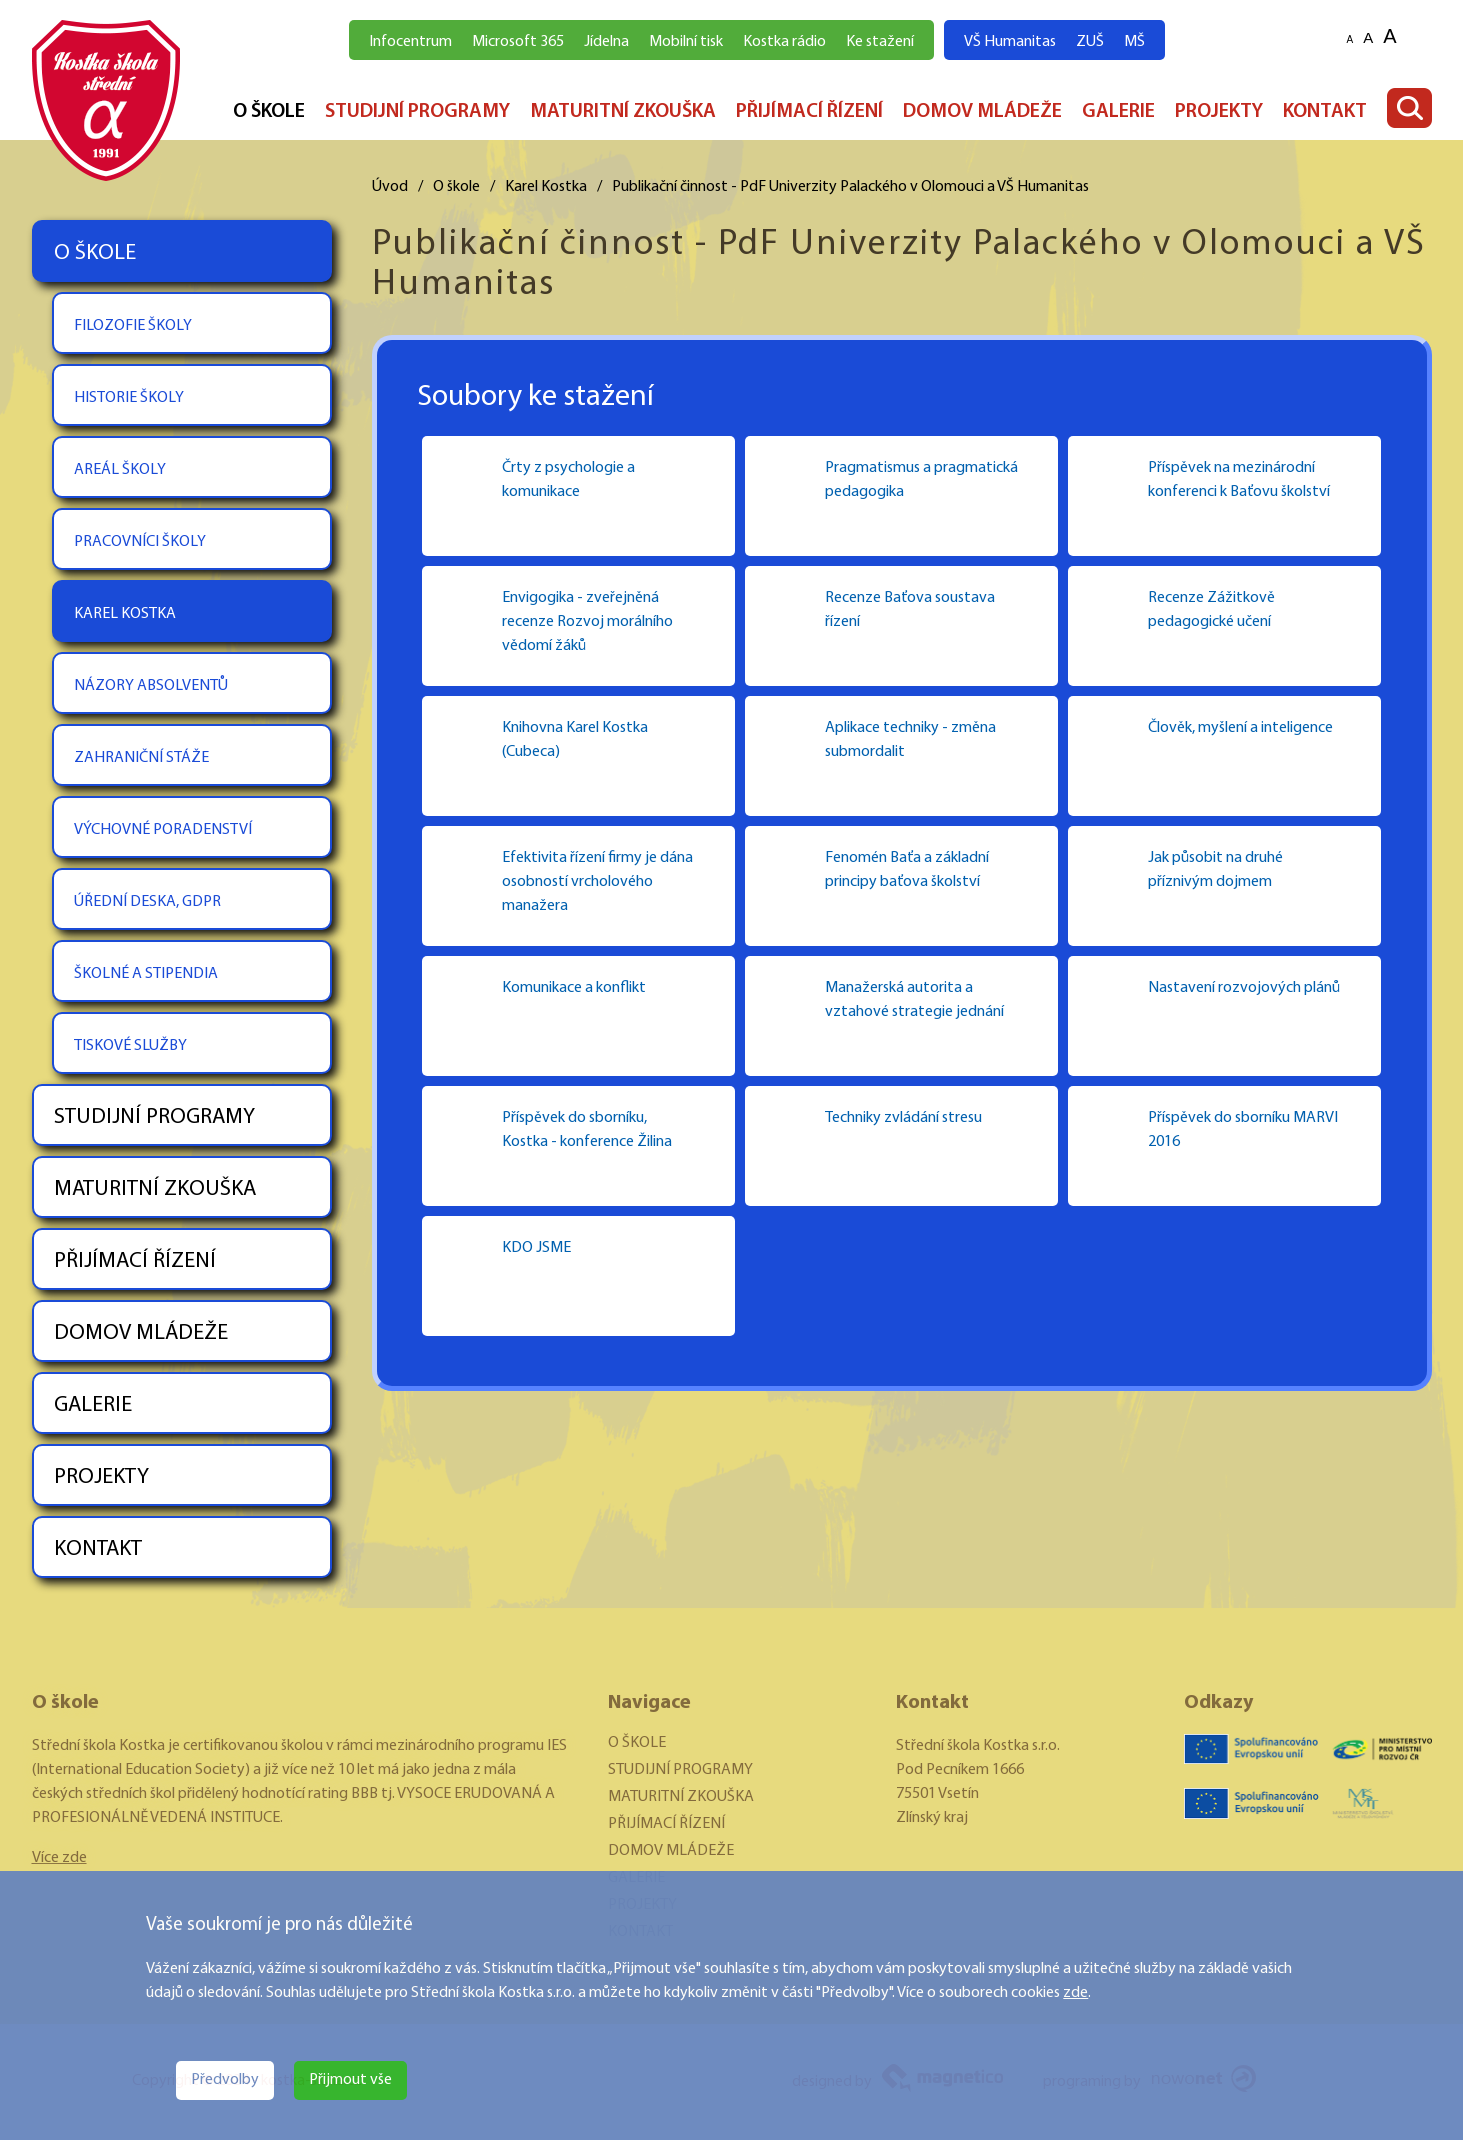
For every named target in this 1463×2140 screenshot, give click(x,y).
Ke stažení (880, 42)
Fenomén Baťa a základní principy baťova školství (907, 870)
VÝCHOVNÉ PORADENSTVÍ (163, 830)
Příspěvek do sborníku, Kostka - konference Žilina (587, 1130)
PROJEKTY (1219, 112)
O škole (456, 187)
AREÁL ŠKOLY (120, 470)
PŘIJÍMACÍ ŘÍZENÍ (809, 112)
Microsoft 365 (518, 42)
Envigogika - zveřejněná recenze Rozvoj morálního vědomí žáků (587, 622)
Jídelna (606, 42)
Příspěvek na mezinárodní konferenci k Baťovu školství (1239, 480)
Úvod (390, 187)
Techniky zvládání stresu (903, 1118)
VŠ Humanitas (1010, 42)
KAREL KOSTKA (125, 614)
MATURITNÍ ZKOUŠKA (623, 112)
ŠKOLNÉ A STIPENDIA (146, 974)
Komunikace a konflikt (574, 988)
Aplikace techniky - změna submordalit (910, 740)
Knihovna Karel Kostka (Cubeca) (575, 740)
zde (1075, 1993)
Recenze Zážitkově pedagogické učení (1211, 610)
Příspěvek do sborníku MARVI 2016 (1243, 1130)
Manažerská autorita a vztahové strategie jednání (914, 1000)
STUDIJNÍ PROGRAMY (417, 112)
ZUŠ (1090, 42)
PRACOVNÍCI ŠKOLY (140, 542)
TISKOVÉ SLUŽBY (130, 1046)
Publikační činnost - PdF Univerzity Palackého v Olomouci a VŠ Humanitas (850, 187)
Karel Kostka (546, 187)
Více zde (59, 1858)
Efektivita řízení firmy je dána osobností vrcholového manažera (597, 882)
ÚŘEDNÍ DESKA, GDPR (147, 902)
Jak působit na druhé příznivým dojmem (1215, 870)
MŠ (1134, 42)
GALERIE (1118, 112)
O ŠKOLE (269, 112)
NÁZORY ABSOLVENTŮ (151, 686)
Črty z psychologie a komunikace (568, 480)
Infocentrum (410, 42)
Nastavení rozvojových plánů (1244, 988)
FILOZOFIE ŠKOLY (133, 326)
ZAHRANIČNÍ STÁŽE (141, 758)
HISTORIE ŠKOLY (129, 398)
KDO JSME (536, 1248)
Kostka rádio (784, 42)
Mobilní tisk (686, 42)
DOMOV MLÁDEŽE (982, 112)
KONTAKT (1325, 112)
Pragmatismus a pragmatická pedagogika (921, 480)
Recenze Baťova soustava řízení (910, 610)
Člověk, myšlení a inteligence (1240, 728)
